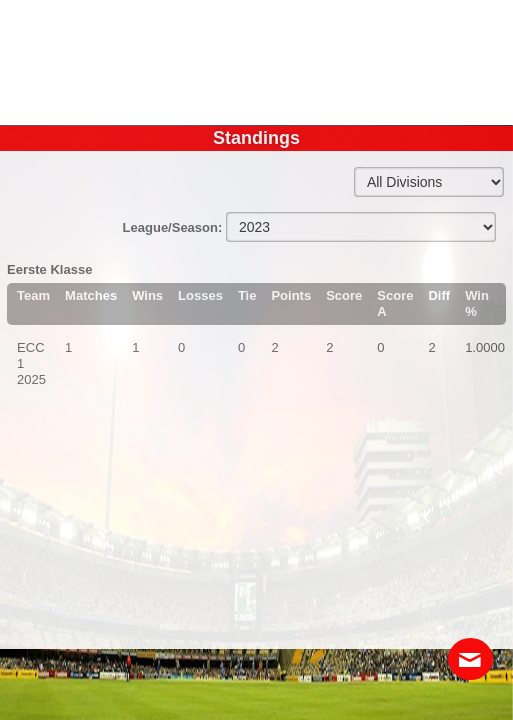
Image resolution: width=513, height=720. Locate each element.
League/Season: (174, 227)
